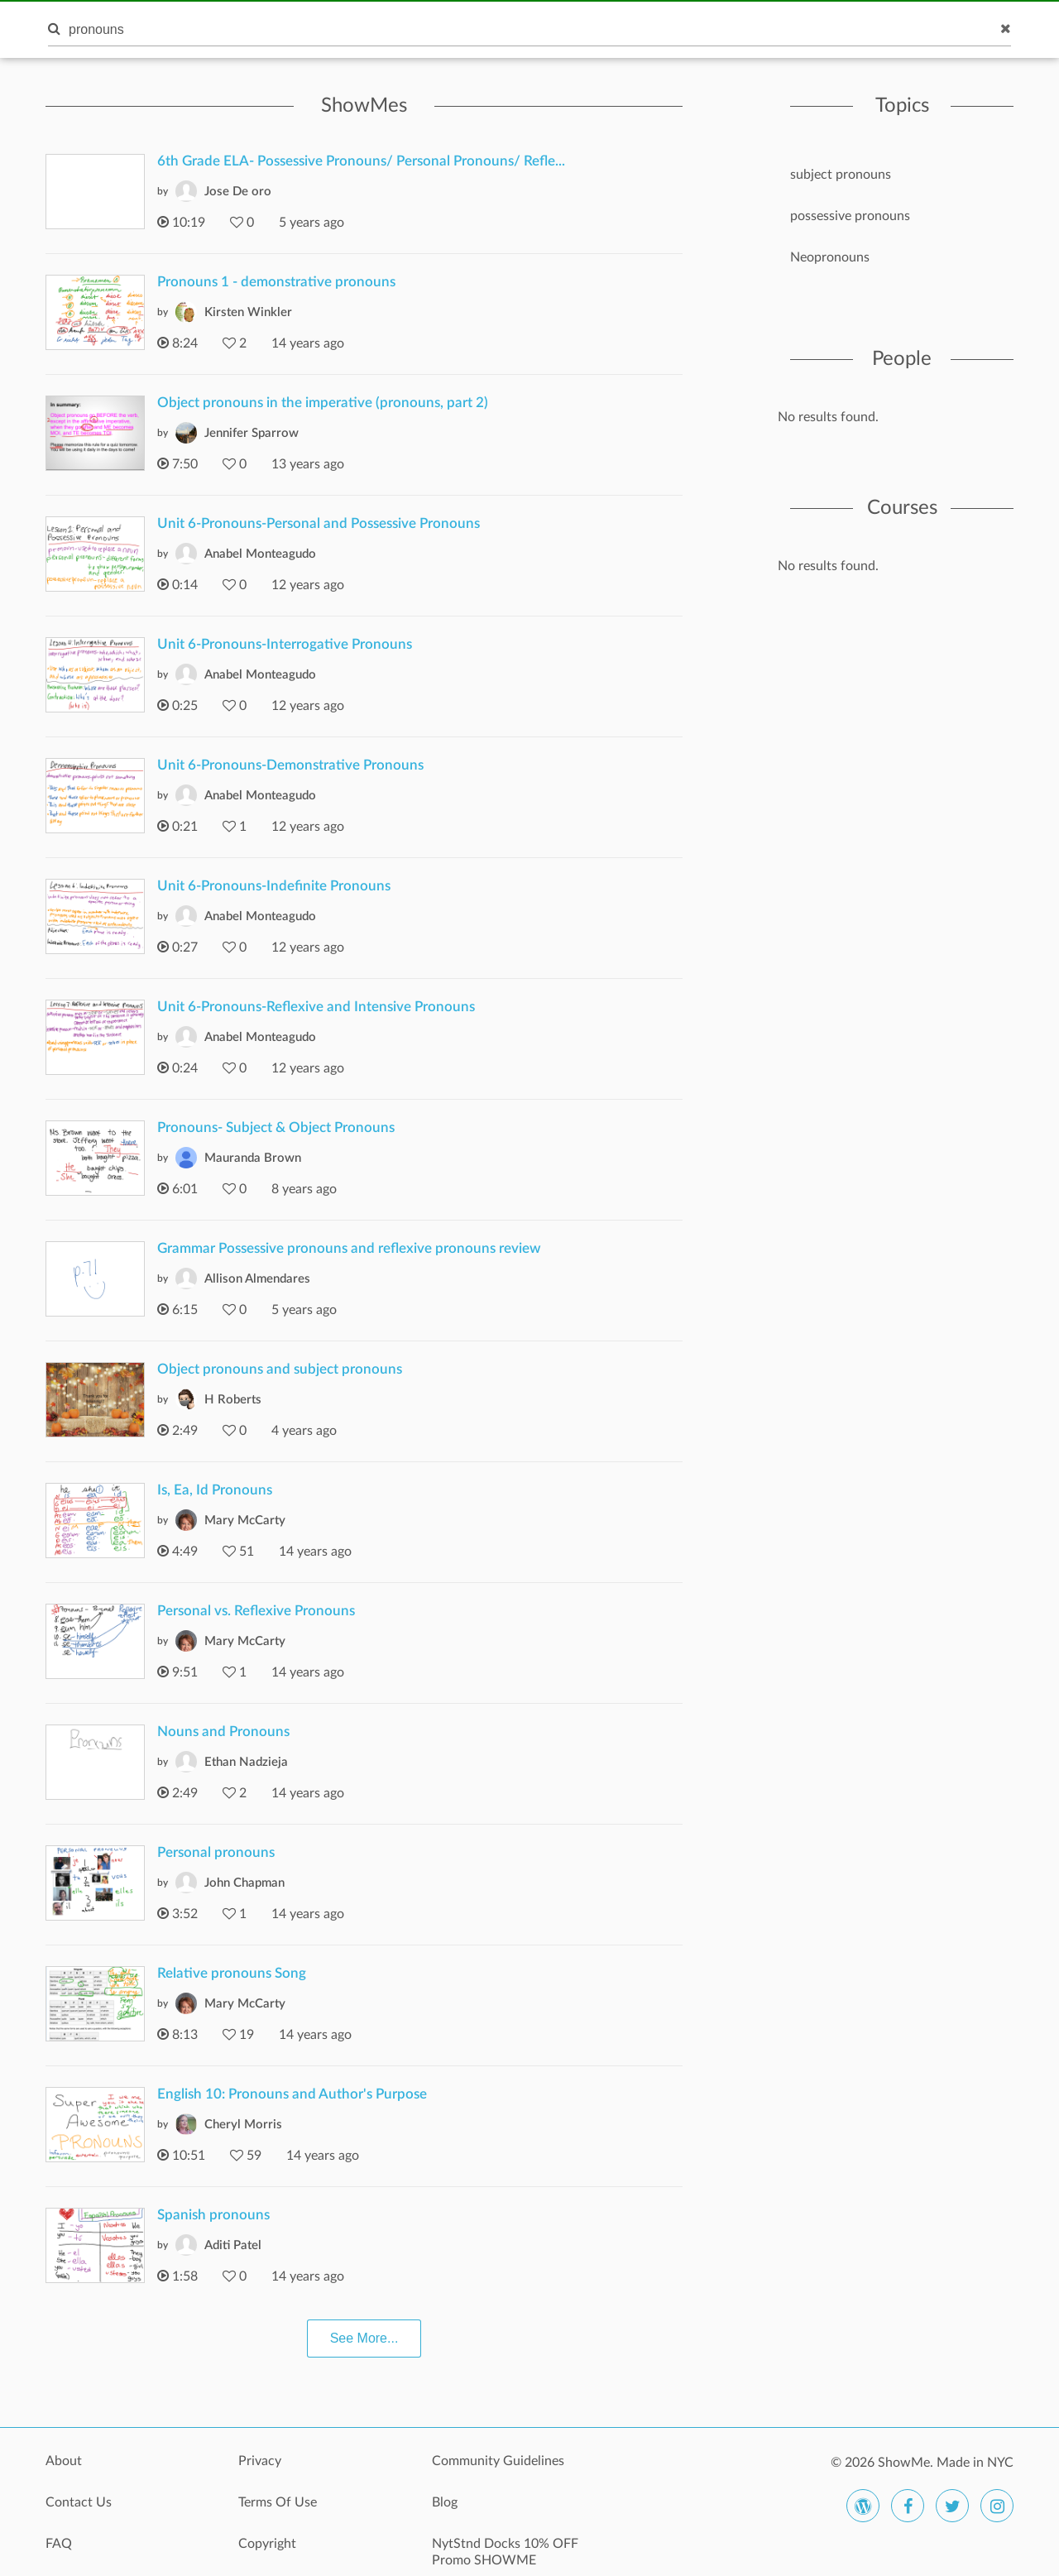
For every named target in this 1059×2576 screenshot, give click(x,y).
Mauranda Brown (252, 1158)
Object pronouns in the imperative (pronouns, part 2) (322, 403)
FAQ (59, 2543)
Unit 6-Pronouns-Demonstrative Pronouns (290, 765)
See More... (364, 2338)
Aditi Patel (232, 2245)
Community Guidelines (498, 2461)
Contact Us (79, 2502)
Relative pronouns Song (231, 1973)
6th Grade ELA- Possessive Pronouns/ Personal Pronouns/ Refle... (361, 161)
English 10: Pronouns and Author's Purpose (292, 2094)
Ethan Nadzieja (246, 1762)
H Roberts (232, 1400)
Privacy (259, 2461)
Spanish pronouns (213, 2215)
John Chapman (244, 1883)
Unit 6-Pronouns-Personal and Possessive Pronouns (318, 523)
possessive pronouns (850, 216)
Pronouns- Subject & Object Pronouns (276, 1127)
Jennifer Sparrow (251, 433)
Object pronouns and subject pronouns (279, 1369)
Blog (445, 2502)
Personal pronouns (216, 1852)
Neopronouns (830, 257)
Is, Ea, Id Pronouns (214, 1490)
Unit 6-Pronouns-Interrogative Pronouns (284, 644)
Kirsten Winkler (248, 312)
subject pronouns (840, 174)
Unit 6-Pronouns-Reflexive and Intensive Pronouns (316, 1007)
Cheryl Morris (243, 2124)
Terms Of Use (277, 2502)
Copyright (267, 2543)
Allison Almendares (257, 1279)
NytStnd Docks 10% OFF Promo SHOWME (505, 2552)
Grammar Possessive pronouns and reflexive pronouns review (349, 1248)
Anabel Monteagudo (260, 554)
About (64, 2461)
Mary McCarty (244, 1520)
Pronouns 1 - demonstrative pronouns (276, 282)
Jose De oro (237, 191)
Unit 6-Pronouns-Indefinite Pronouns (274, 886)
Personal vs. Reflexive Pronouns (256, 1611)
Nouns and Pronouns (223, 1732)
